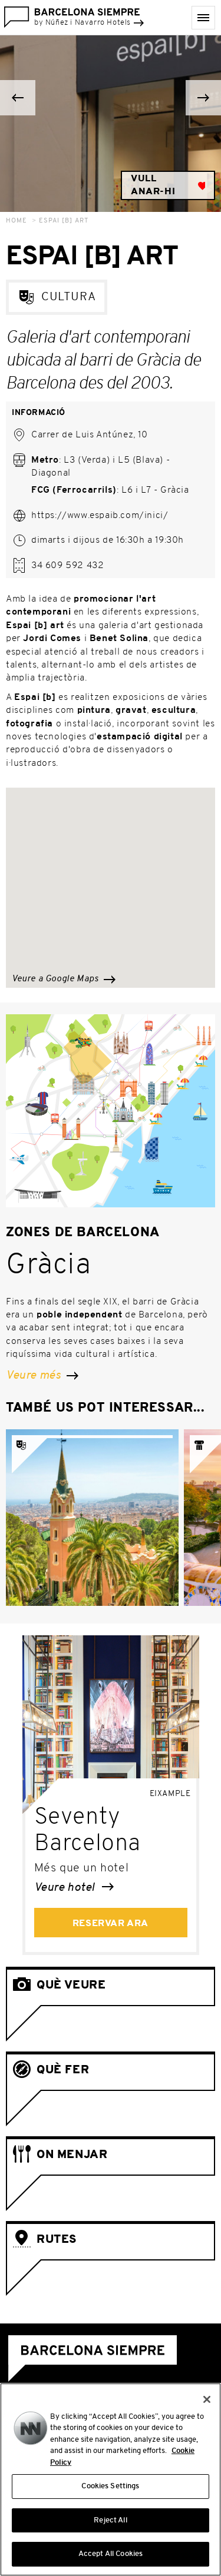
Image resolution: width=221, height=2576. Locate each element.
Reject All (110, 2520)
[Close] (207, 2399)
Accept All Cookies (110, 2554)
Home (16, 221)
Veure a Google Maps (64, 979)
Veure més (42, 1376)
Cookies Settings (110, 2486)
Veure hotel (74, 1888)
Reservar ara (110, 1923)
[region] (110, 2479)
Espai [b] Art (63, 221)
